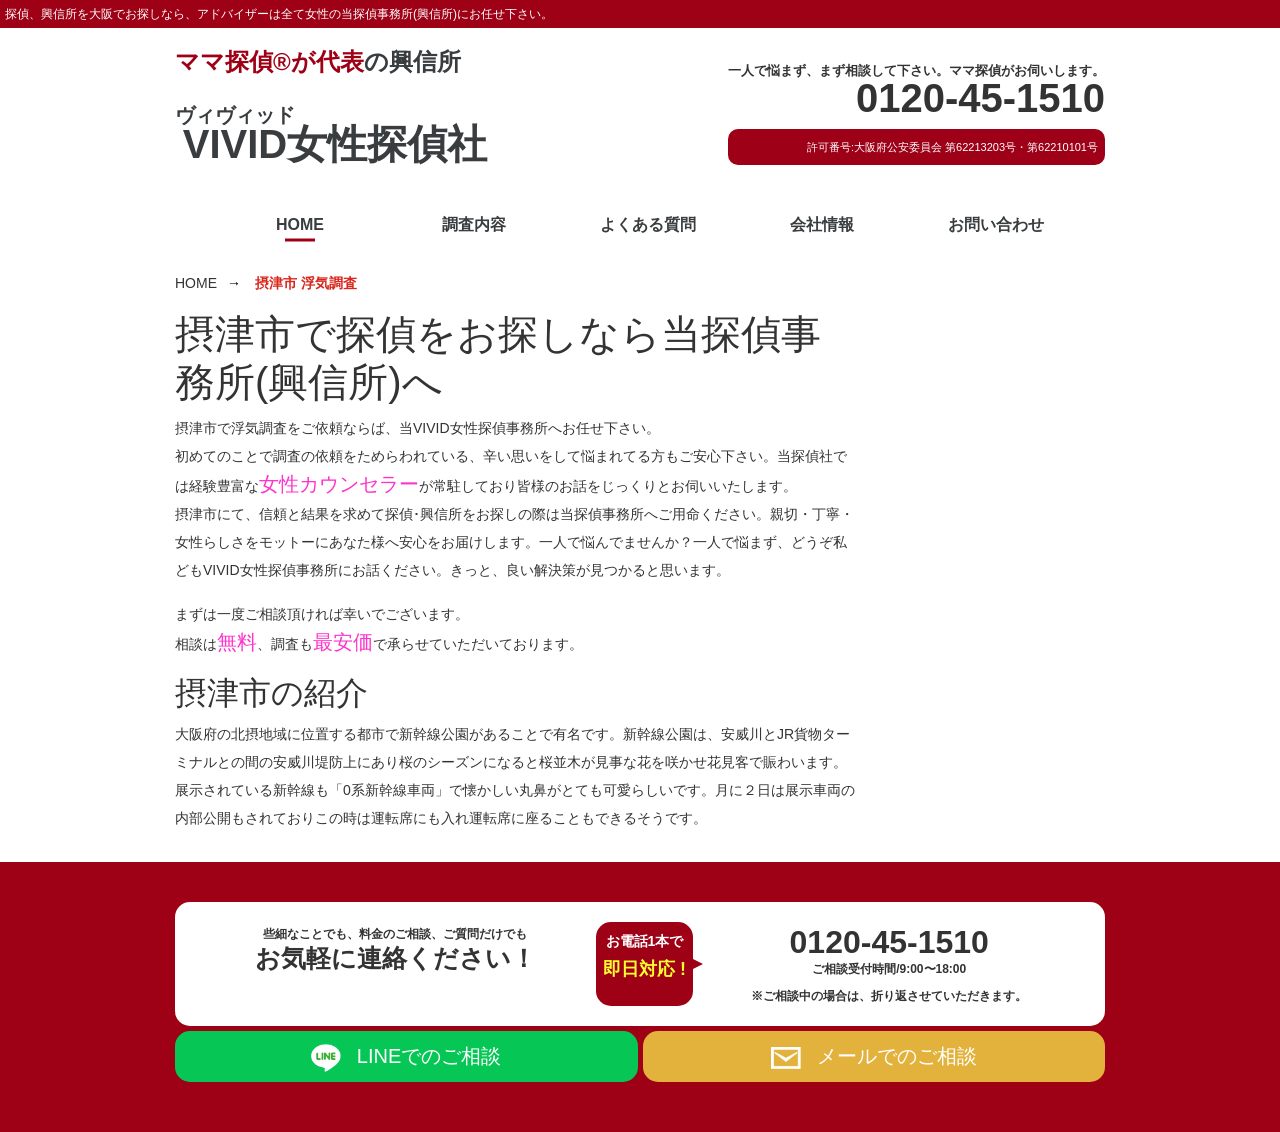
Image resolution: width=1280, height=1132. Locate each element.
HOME (300, 224)
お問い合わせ (996, 224)
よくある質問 (648, 224)
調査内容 (474, 224)
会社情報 (822, 224)
